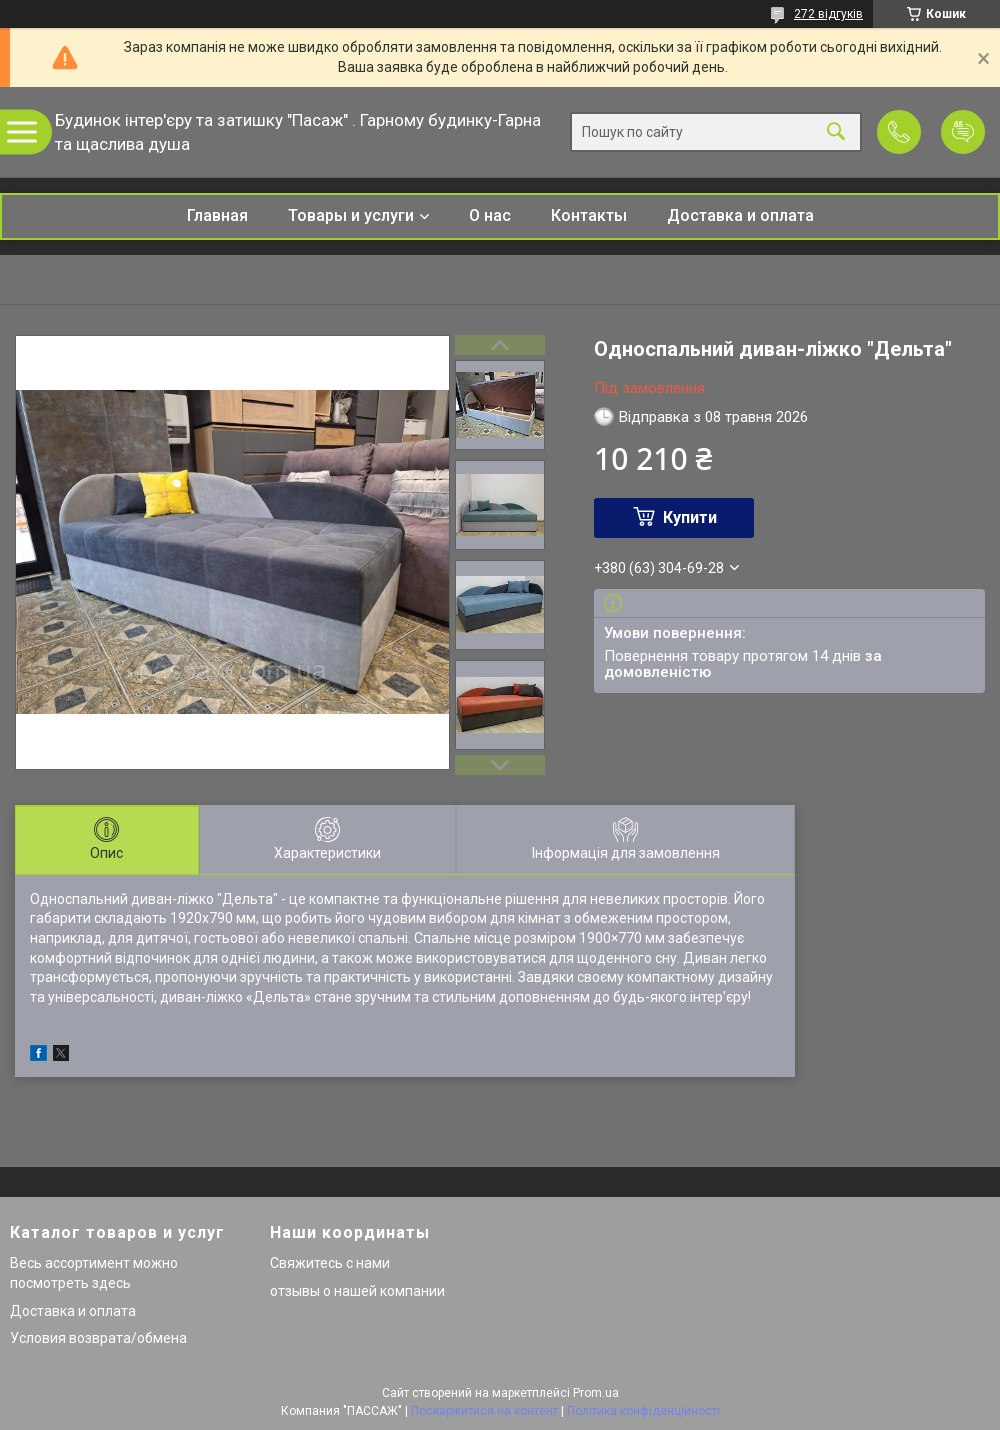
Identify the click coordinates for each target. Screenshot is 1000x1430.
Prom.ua (596, 1393)
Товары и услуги (351, 215)
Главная (217, 215)
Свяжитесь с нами (330, 1263)
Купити (690, 517)
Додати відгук (963, 132)
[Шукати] (836, 132)
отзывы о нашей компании (357, 1291)
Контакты (589, 215)
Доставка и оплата (740, 215)
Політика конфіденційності (643, 1411)
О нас (490, 215)
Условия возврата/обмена (98, 1338)
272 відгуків (828, 14)
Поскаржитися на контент (484, 1411)
